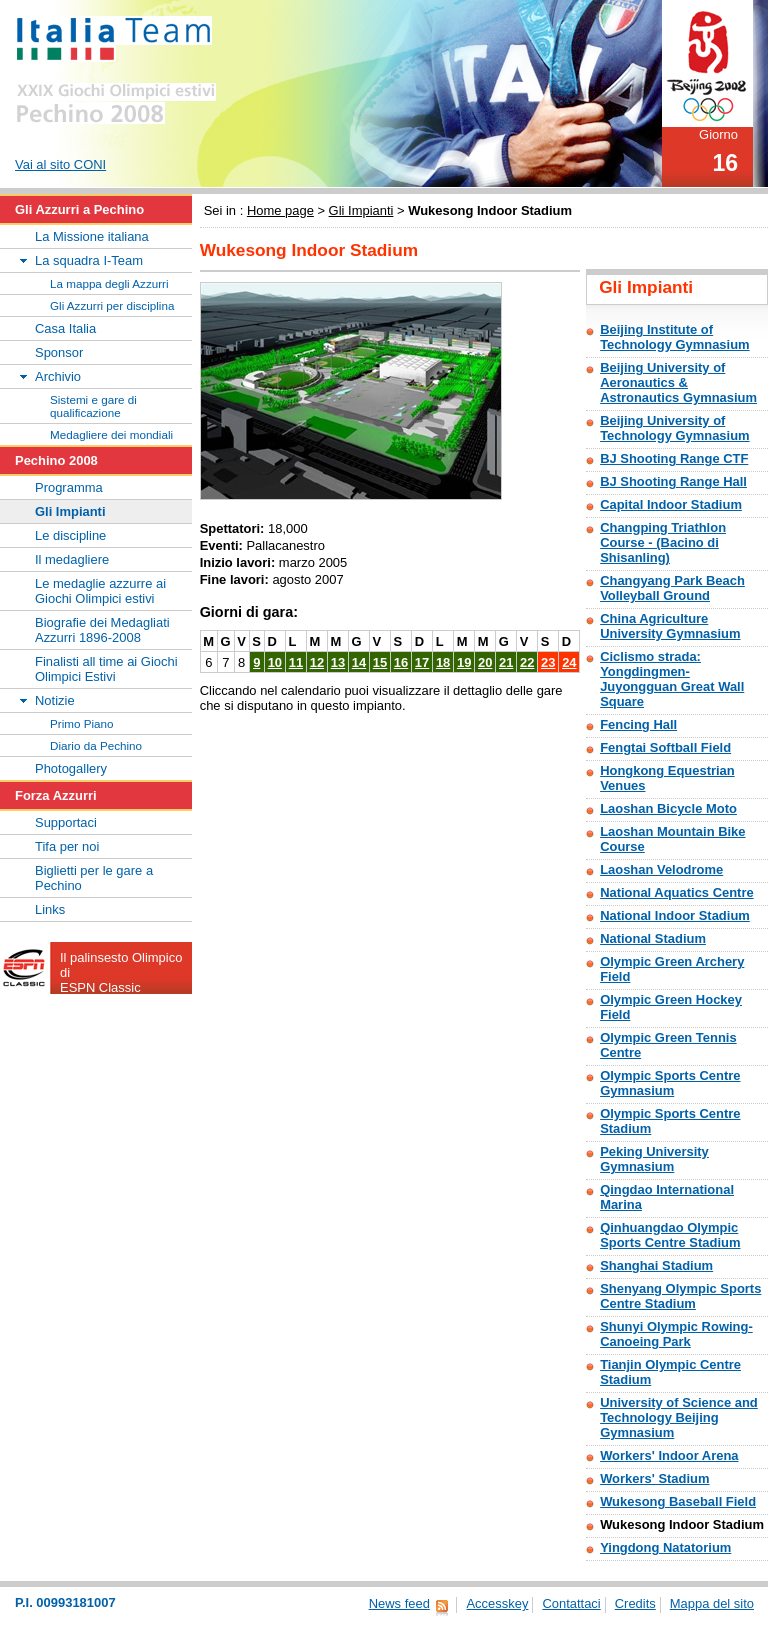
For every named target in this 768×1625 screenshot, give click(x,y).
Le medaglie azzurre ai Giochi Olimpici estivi (100, 591)
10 (275, 662)
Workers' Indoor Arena (669, 1455)
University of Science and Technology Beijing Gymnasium (679, 1417)
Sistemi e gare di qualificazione (93, 406)
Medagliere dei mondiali (111, 434)
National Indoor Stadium (675, 915)
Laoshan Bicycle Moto (668, 808)
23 (548, 662)
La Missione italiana (92, 236)
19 (464, 662)
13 (338, 662)
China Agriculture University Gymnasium (670, 626)
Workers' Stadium (654, 1478)
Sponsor (59, 352)
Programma (69, 487)
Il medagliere (72, 559)
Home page (280, 210)
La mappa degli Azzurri (109, 283)
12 (317, 662)
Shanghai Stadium (656, 1265)
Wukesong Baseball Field (678, 1501)
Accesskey (497, 1603)
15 (380, 662)
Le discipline (70, 535)
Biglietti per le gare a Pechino (94, 878)
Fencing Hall (638, 724)
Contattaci (571, 1603)
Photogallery (71, 768)
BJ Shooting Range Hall (673, 481)
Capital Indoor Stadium (671, 504)
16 (401, 662)
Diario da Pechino (96, 745)
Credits (635, 1603)
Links (50, 909)
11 (296, 662)
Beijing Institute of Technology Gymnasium (674, 337)
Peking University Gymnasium (654, 1159)
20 (485, 662)
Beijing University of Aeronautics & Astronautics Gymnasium (678, 382)
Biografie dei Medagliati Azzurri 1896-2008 (102, 630)
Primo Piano (82, 723)
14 (359, 662)
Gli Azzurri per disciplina (112, 305)
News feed (399, 1603)
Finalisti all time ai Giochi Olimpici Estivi (106, 669)
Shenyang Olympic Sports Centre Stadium (680, 1296)
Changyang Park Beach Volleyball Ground (672, 588)
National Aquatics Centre (677, 892)
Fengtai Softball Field (665, 747)
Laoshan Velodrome (661, 869)
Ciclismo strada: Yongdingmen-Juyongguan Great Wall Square (672, 679)
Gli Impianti (361, 210)
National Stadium (653, 938)
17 (422, 662)
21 (506, 662)
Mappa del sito (712, 1603)
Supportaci (66, 822)
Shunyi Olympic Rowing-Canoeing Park (676, 1334)
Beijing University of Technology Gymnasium (674, 428)
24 (569, 662)
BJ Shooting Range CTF (674, 458)
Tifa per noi (67, 846)
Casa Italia (65, 328)
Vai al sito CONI (60, 164)
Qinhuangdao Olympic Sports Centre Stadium (670, 1235)
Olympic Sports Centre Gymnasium (670, 1083)
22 (527, 662)
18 (443, 662)
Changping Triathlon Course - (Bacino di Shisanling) (663, 542)
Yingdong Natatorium (665, 1547)
